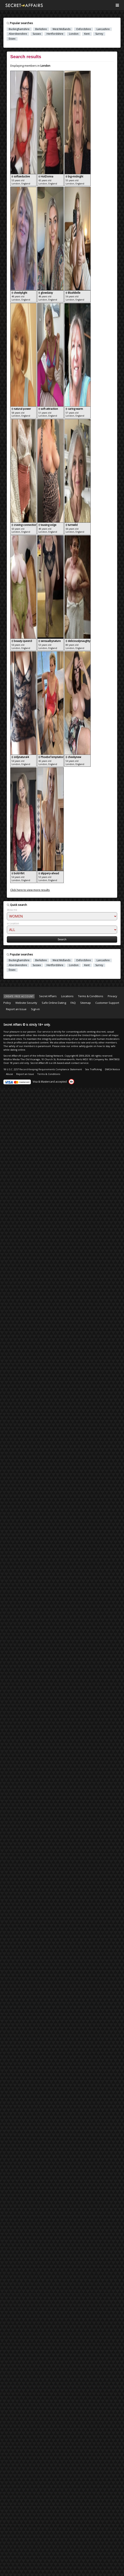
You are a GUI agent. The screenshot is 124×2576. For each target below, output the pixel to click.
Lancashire (103, 29)
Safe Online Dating (54, 1003)
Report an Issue (16, 1009)
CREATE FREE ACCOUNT (19, 996)
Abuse (9, 1074)
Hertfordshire (55, 34)
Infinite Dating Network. (50, 1055)
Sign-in (35, 1009)
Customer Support (107, 1003)
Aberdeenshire (18, 34)
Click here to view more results (30, 890)
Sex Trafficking (93, 1069)
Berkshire (41, 29)
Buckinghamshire (19, 29)
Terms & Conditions (90, 996)
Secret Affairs (48, 996)
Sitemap (85, 1003)
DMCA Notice (112, 1069)
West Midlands (61, 29)
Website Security (26, 1003)
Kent (87, 34)
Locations (67, 996)
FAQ (73, 1003)
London (73, 34)
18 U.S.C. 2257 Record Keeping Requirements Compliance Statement (42, 1069)
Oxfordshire (83, 29)
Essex (12, 38)
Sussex (37, 34)
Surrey (99, 34)
